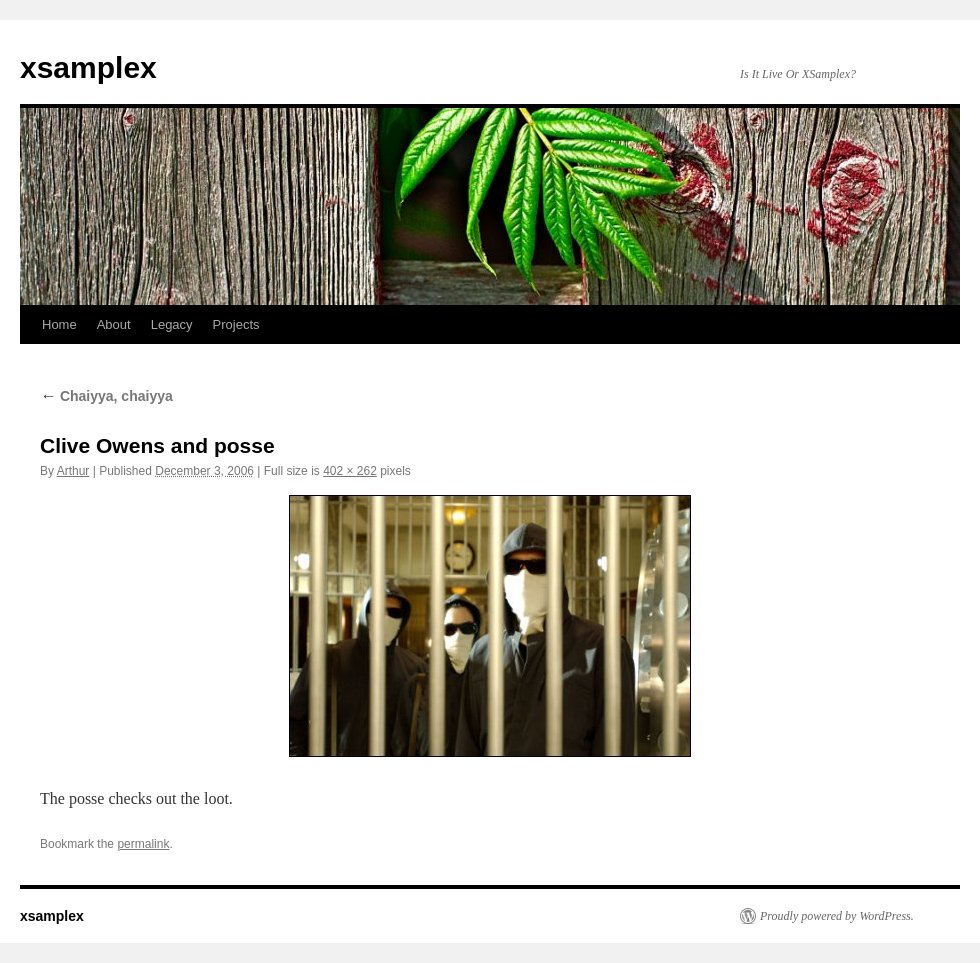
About (114, 324)
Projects (236, 324)
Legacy (172, 324)
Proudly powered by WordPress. (837, 916)
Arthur (73, 471)
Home (59, 324)
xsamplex (88, 67)
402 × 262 (350, 471)
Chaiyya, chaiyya (106, 396)
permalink (143, 844)
